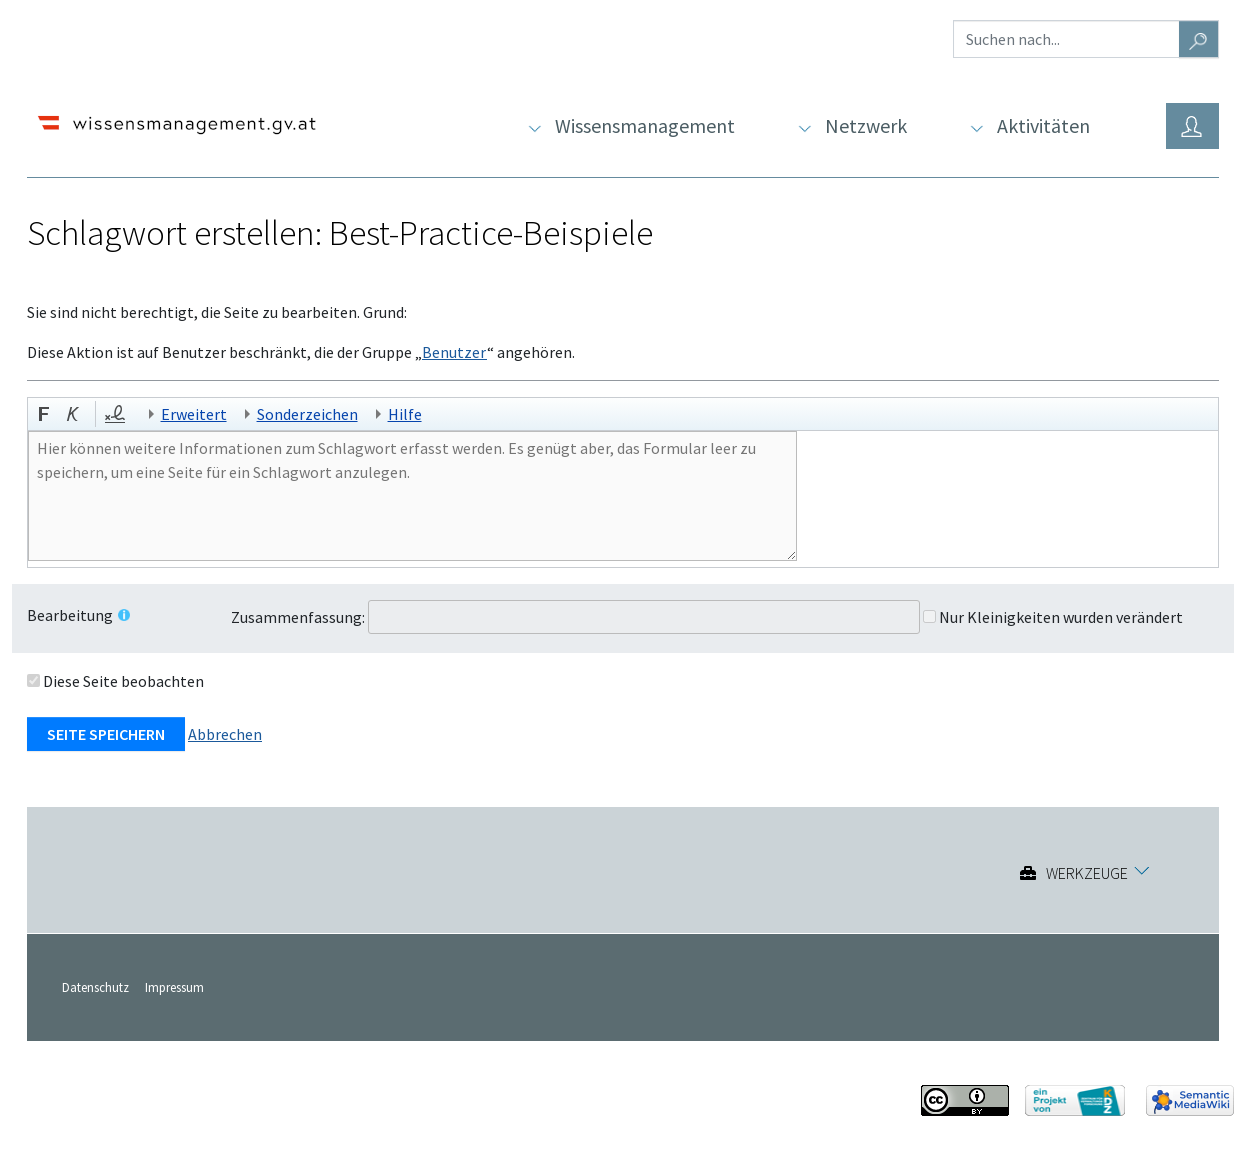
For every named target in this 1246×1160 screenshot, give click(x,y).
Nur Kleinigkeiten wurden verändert (1061, 617)
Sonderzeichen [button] (307, 414)
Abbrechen (225, 734)
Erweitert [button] (194, 414)
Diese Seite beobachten (123, 681)
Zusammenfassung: (298, 617)
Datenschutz (95, 987)
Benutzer (454, 352)
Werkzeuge (1087, 873)
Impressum (174, 987)
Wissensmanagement (645, 125)
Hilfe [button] (405, 414)
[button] (45, 415)
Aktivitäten (1043, 125)
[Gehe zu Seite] (1199, 39)
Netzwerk (866, 125)
